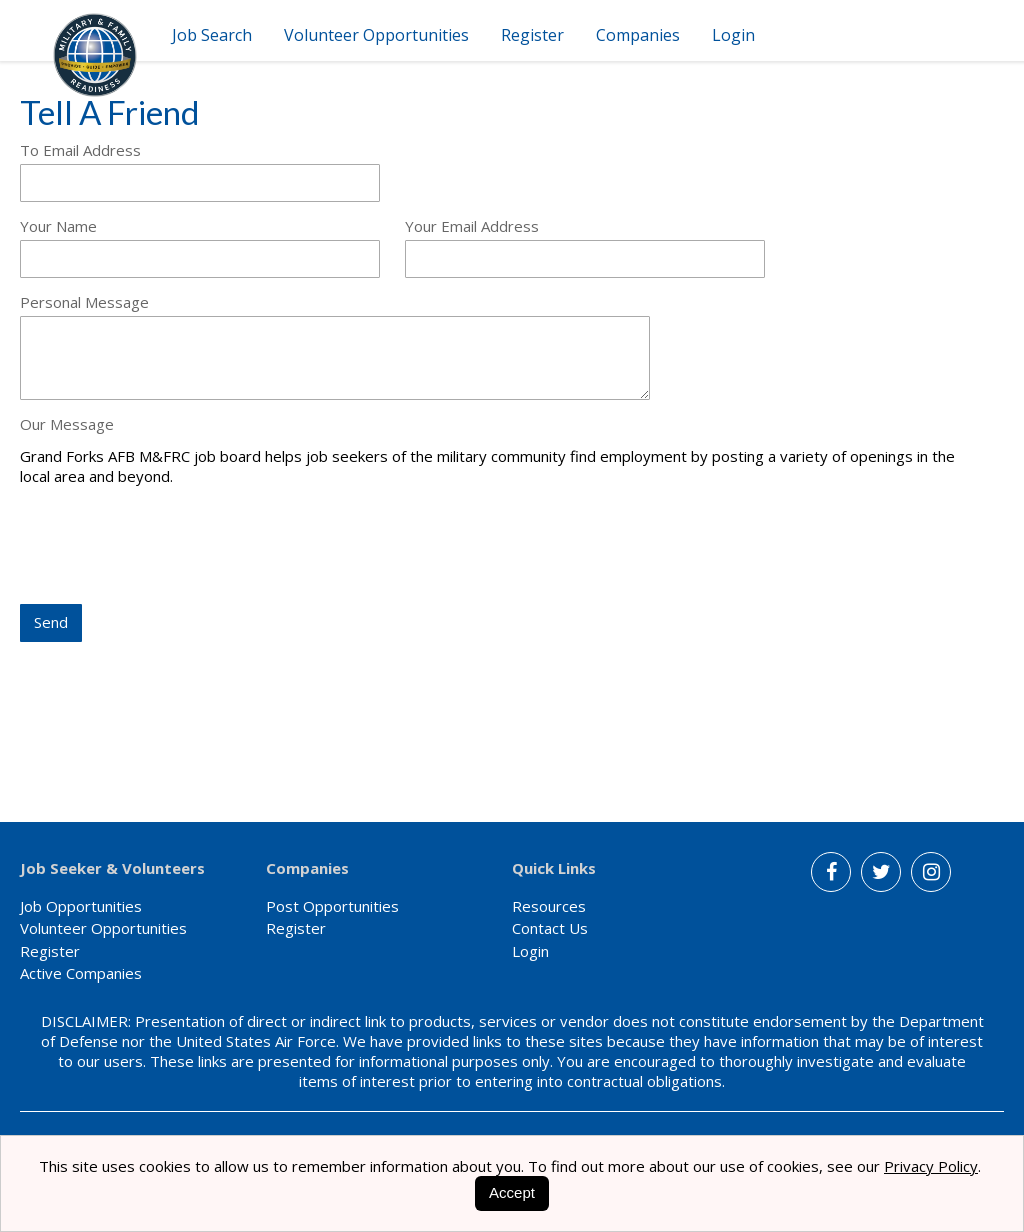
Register (532, 35)
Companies (638, 35)
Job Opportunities (81, 906)
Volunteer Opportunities (376, 35)
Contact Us (550, 928)
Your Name (58, 226)
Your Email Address (472, 226)
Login (733, 35)
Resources (549, 906)
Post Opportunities (332, 906)
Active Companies (81, 973)
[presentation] (172, 547)
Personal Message (84, 302)
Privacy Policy (931, 1166)
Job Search (212, 35)
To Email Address (80, 150)
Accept (512, 1192)
